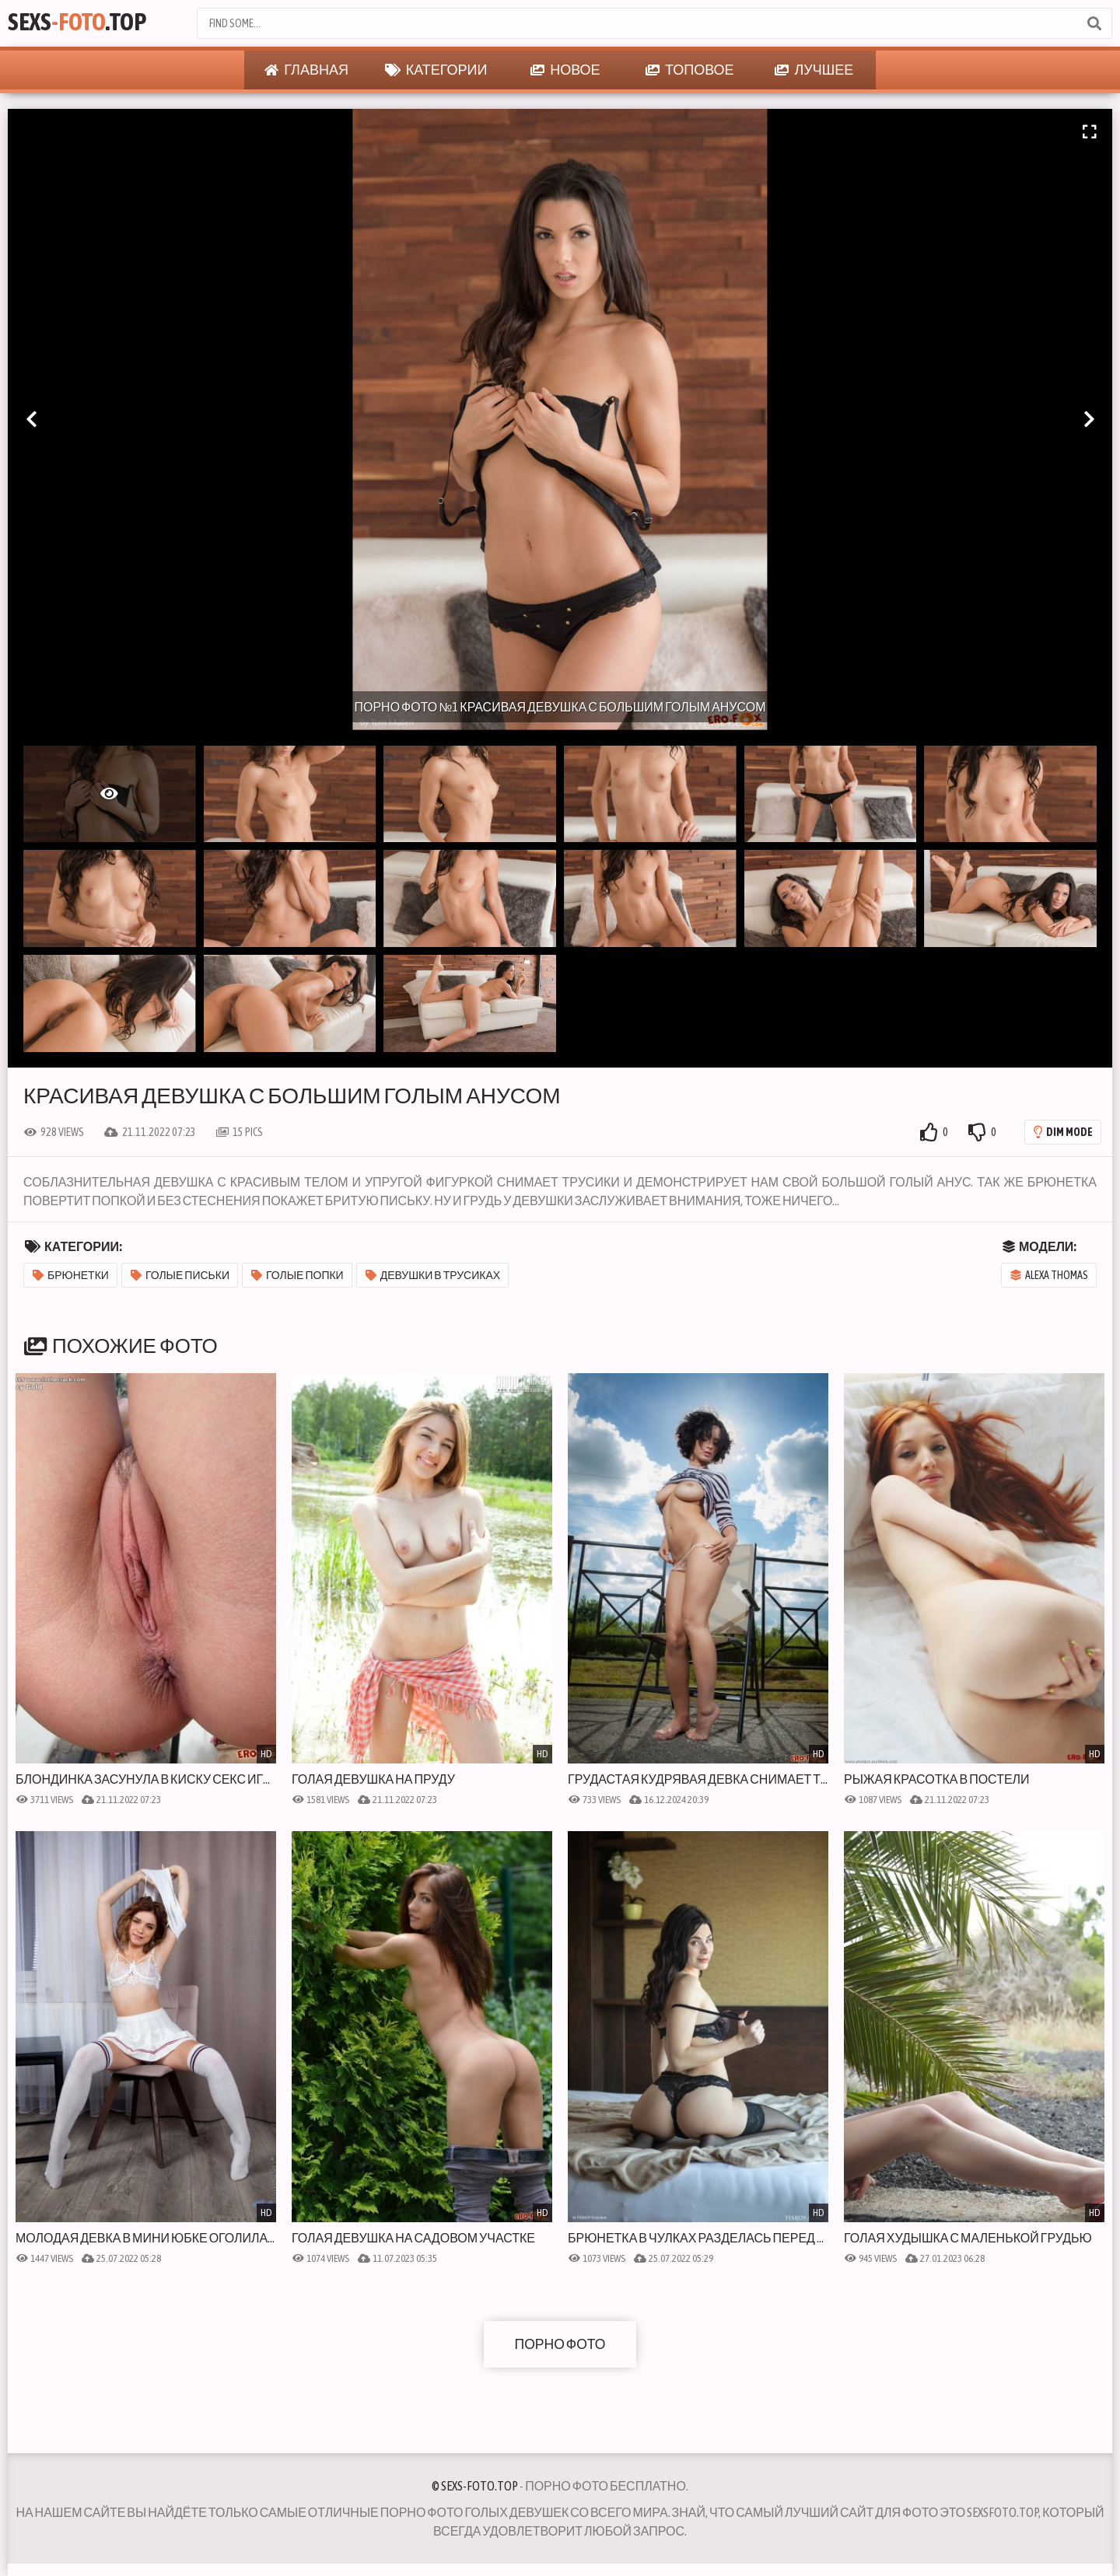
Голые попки (297, 1275)
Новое (565, 70)
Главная (306, 70)
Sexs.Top (83, 23)
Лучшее (814, 70)
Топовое (690, 70)
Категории (436, 70)
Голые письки (180, 1275)
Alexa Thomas (1049, 1275)
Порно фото (560, 2344)
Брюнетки (71, 1275)
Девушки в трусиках (433, 1275)
